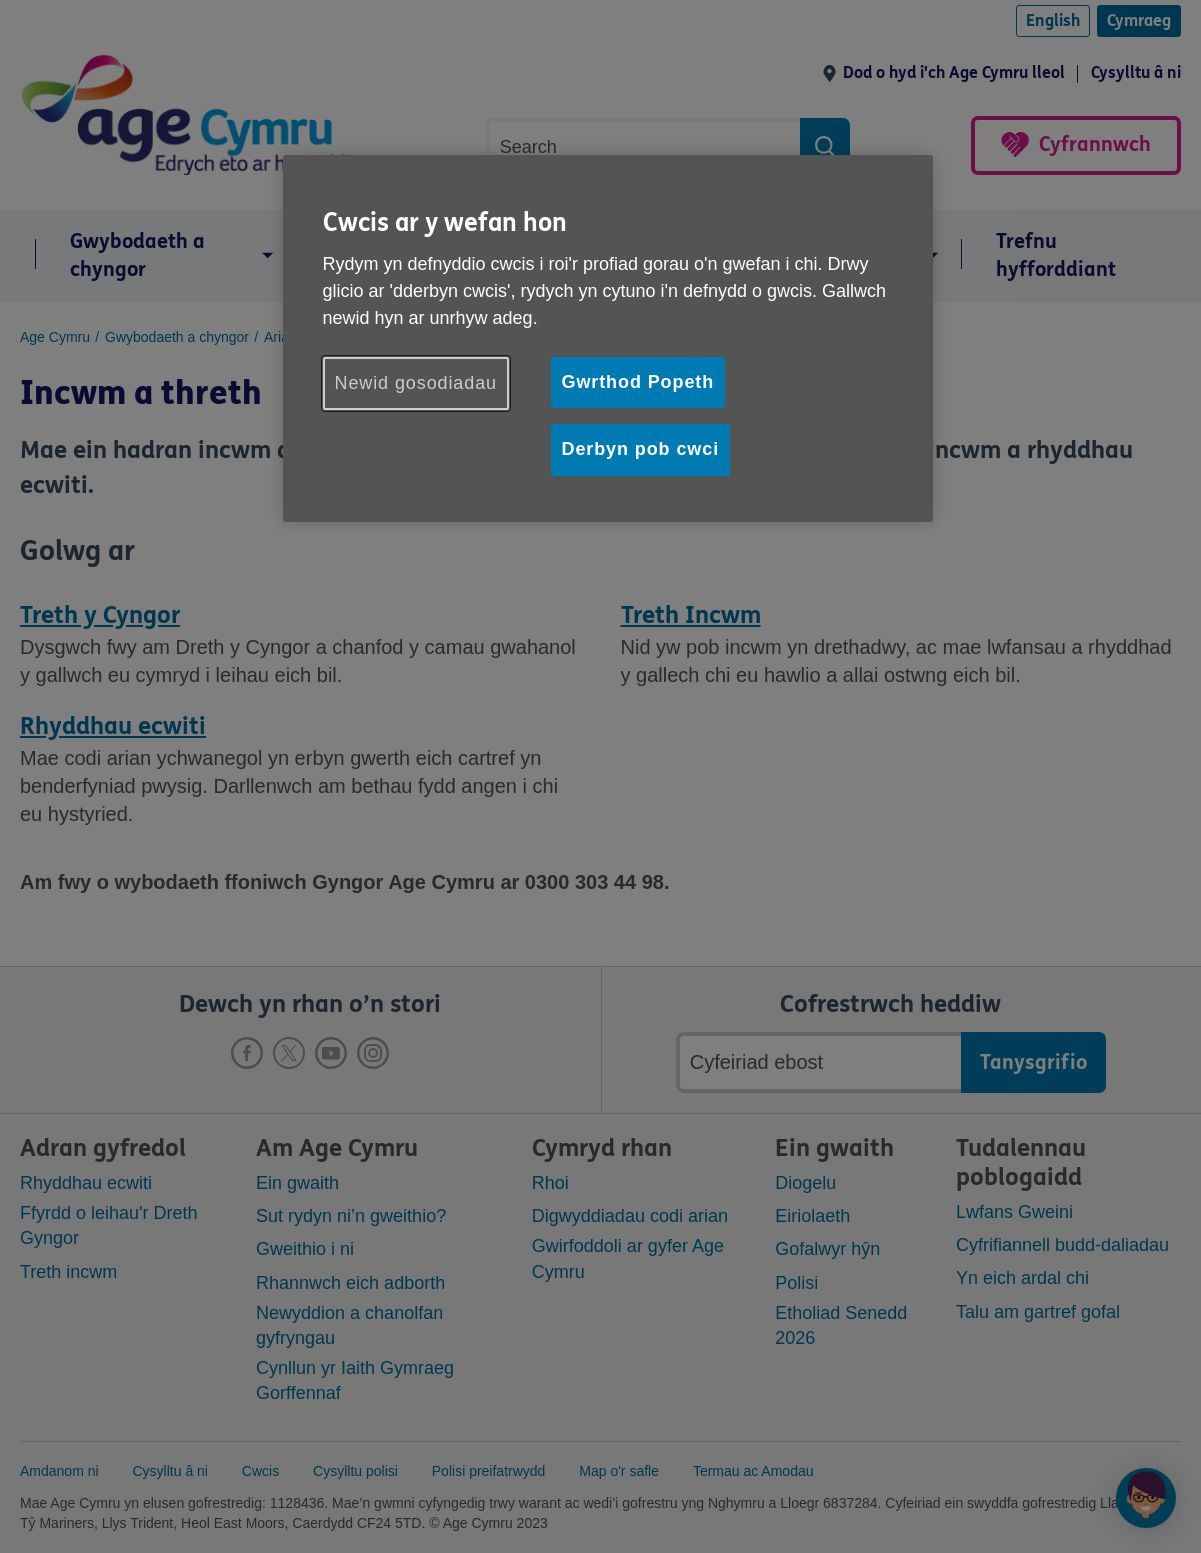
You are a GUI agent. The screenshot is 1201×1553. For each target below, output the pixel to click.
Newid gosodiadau (416, 383)
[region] (608, 338)
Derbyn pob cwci (641, 449)
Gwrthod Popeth (638, 382)
